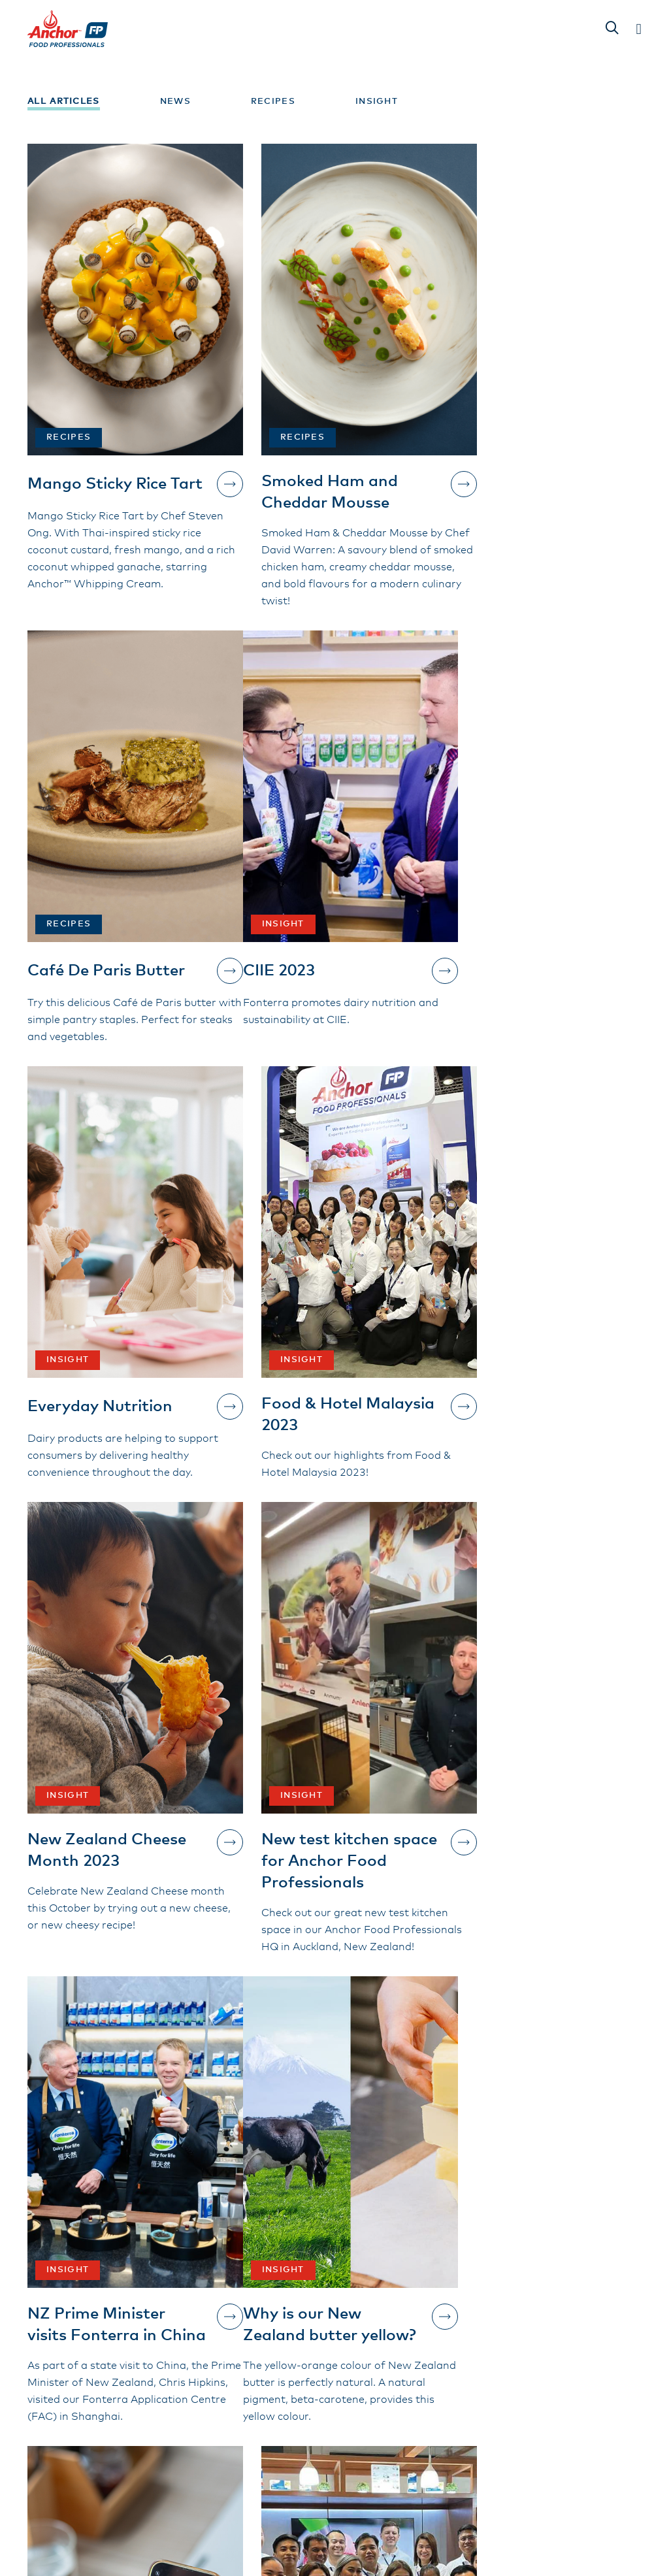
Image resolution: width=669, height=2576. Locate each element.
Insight (376, 101)
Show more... (335, 2171)
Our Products (277, 2324)
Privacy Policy (459, 2392)
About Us (266, 2347)
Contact (444, 2369)
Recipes (273, 101)
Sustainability (460, 2347)
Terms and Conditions (302, 2369)
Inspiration (452, 2324)
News (175, 101)
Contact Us (89, 2384)
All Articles (63, 101)
